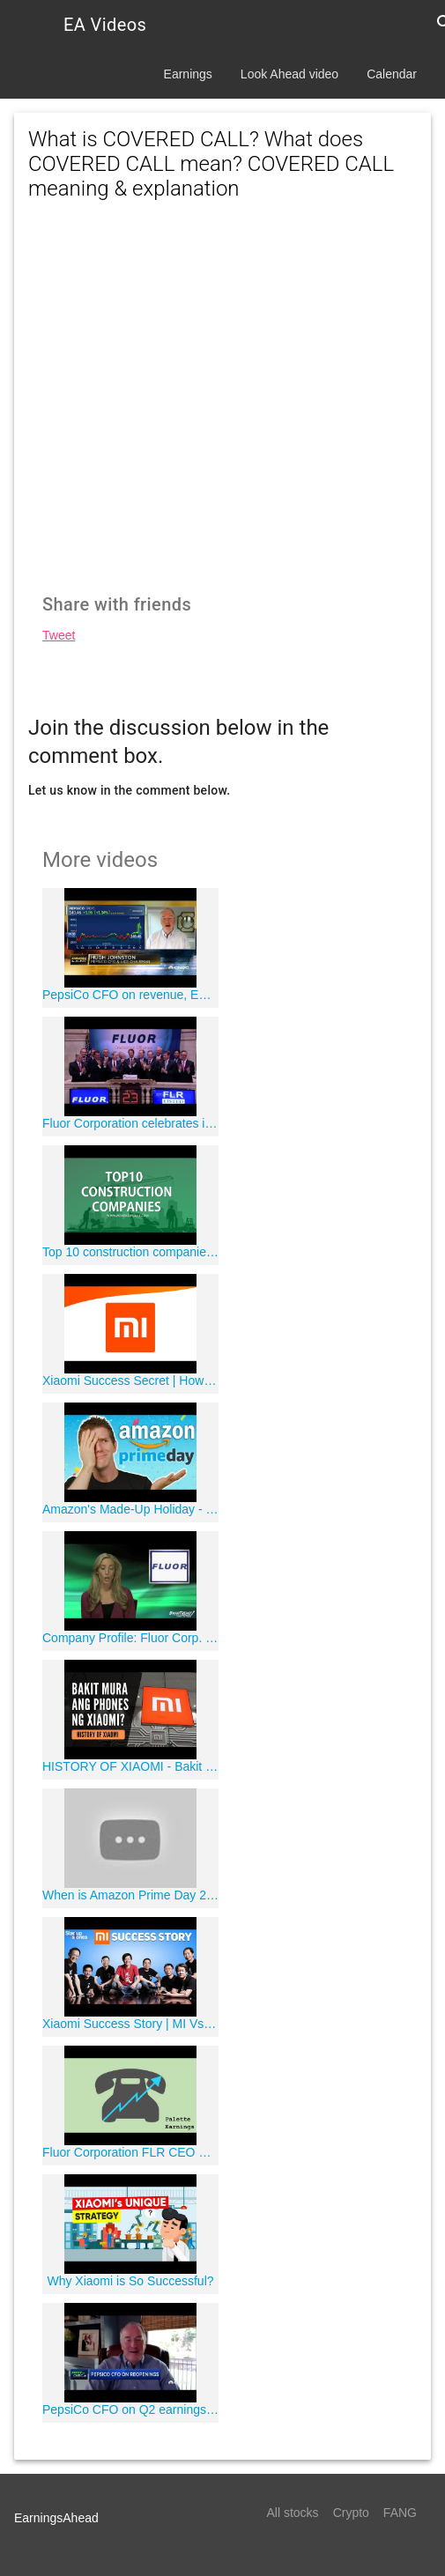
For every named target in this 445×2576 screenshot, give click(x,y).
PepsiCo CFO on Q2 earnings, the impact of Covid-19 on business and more (130, 2409)
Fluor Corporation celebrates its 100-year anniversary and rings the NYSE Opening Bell (130, 1123)
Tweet (58, 635)
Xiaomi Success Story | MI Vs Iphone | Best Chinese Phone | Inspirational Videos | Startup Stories (130, 2024)
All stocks (293, 2513)
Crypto (351, 2513)
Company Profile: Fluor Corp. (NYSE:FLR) (130, 1638)
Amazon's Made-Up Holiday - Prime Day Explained (130, 1509)
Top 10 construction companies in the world (130, 1252)
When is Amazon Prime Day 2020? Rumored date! (130, 1895)
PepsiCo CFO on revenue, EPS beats (130, 995)
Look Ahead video (289, 74)
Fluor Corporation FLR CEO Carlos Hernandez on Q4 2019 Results (130, 2152)
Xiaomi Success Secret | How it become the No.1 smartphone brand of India (130, 1380)
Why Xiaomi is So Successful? (130, 2281)
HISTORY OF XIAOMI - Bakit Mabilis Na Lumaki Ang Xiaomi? (130, 1766)
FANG (400, 2513)
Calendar (392, 74)
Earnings (188, 74)
